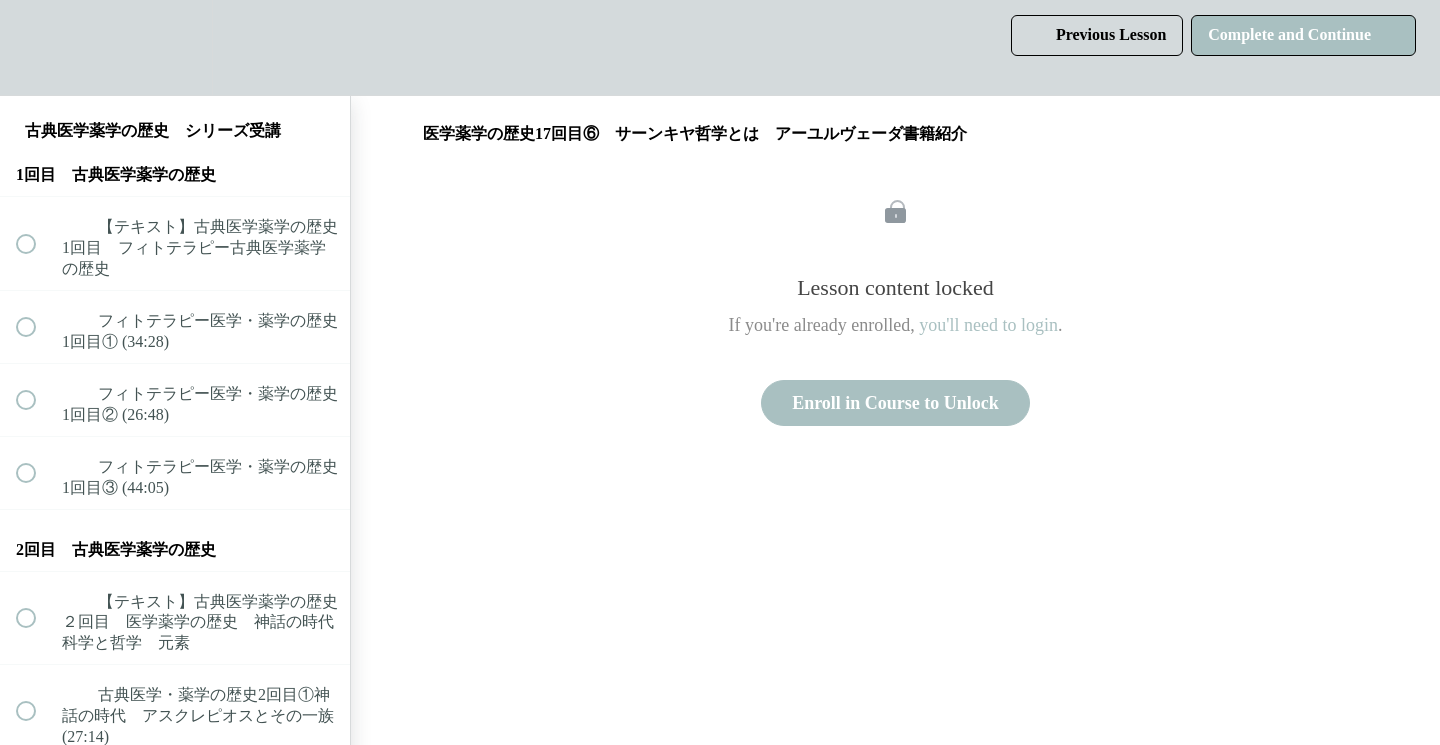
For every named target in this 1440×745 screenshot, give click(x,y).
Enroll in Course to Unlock (895, 403)
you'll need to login (988, 325)
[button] (37, 47)
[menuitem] (175, 47)
